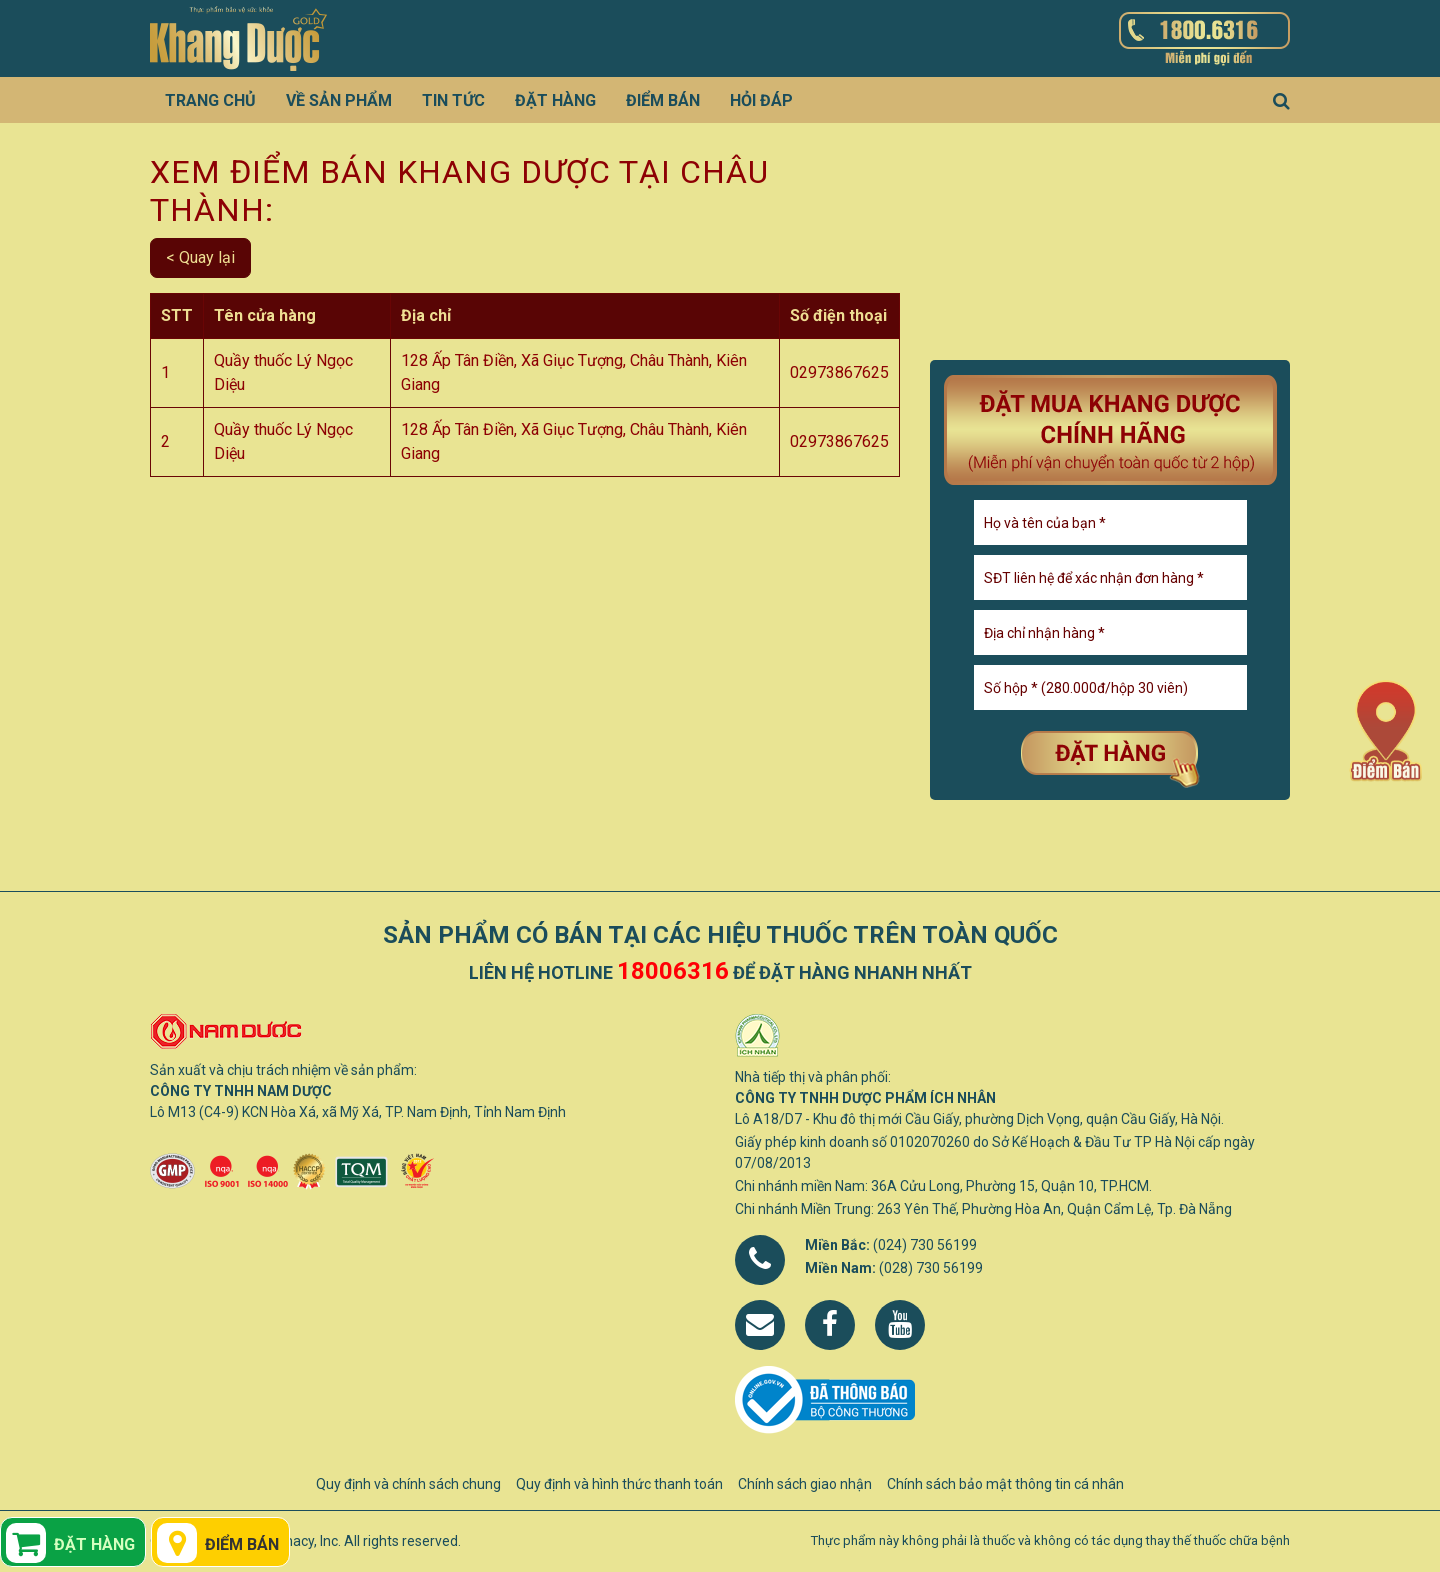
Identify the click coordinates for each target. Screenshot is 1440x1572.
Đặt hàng (555, 100)
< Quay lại (200, 257)
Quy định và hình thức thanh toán (619, 1484)
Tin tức (453, 100)
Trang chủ (210, 100)
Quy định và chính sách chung (408, 1484)
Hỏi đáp (761, 100)
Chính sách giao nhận (805, 1484)
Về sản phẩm (339, 100)
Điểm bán (663, 100)
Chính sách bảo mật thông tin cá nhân (1005, 1484)
